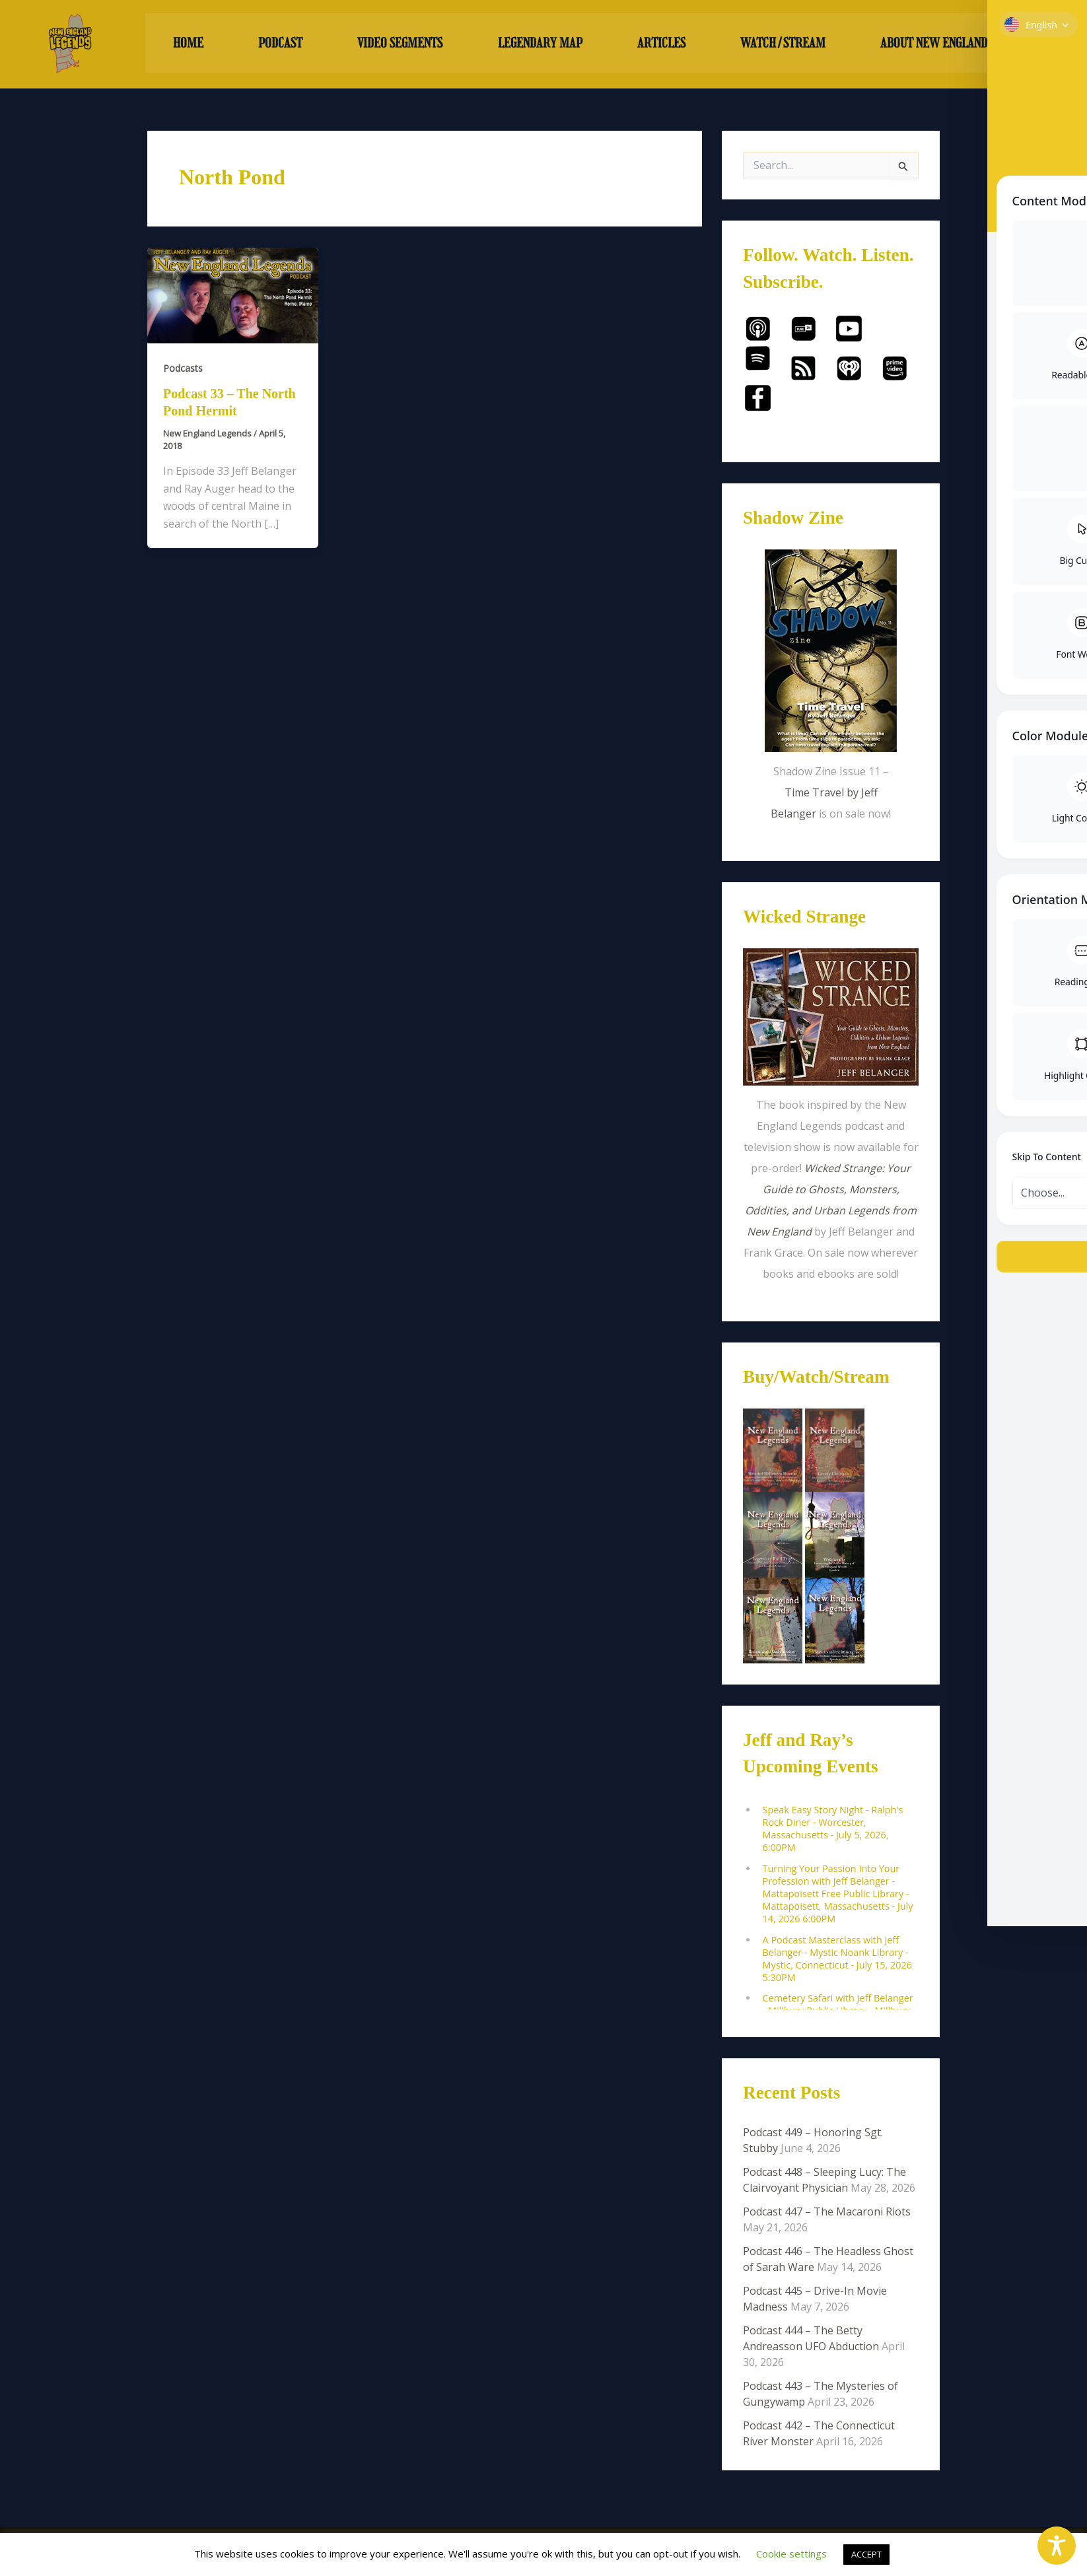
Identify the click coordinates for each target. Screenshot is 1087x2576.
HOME (188, 44)
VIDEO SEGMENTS (399, 44)
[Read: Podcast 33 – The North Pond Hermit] (232, 294)
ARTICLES (661, 44)
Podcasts (183, 368)
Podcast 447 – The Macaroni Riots (827, 2212)
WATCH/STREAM (782, 44)
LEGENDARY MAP (540, 44)
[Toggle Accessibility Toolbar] (1056, 2545)
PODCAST (280, 44)
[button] (963, 44)
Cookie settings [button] (791, 2553)
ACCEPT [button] (866, 2554)
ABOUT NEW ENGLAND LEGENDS (963, 44)
